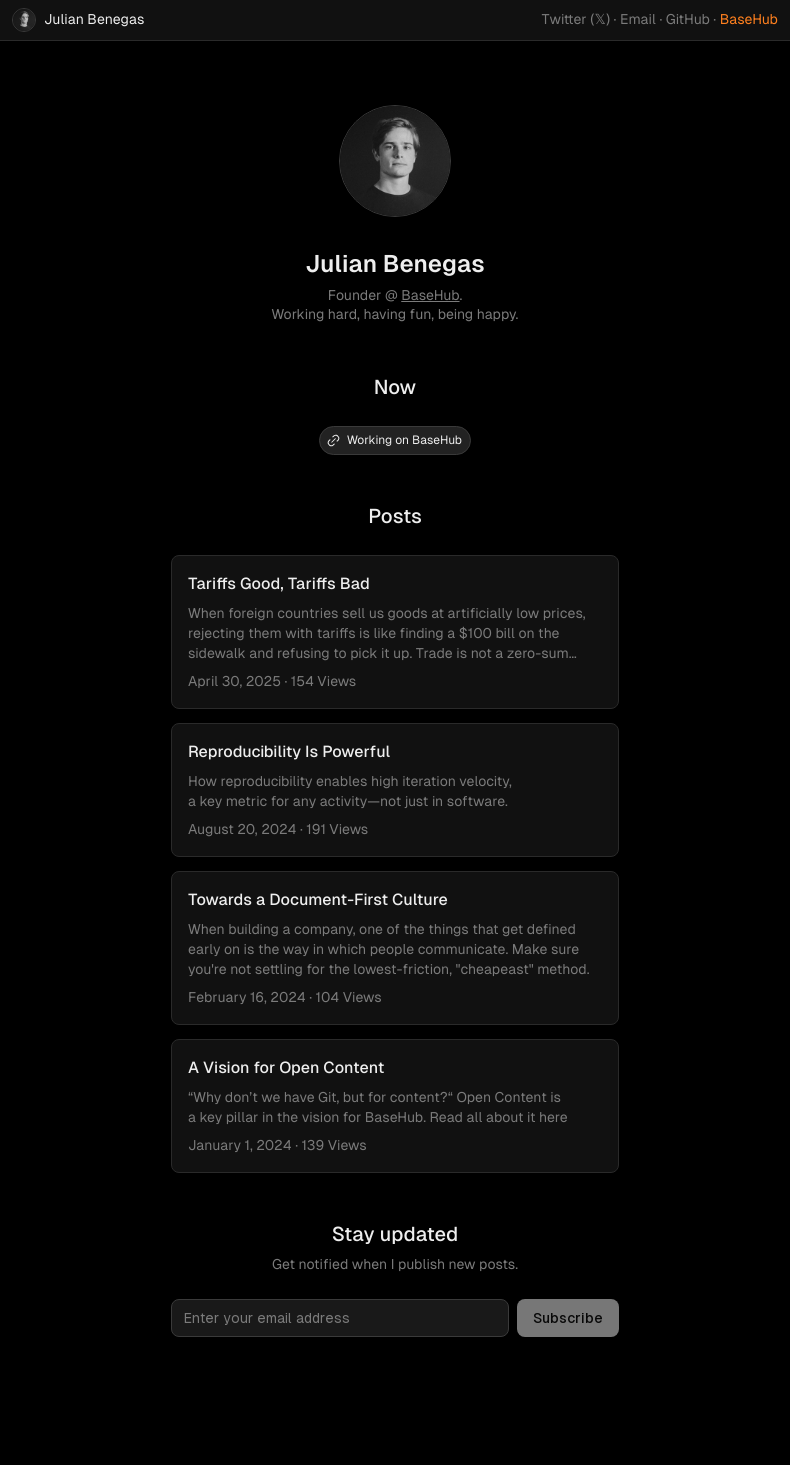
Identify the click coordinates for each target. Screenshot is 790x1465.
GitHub (688, 20)
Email (638, 20)
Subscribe (568, 1318)
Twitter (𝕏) (576, 20)
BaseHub (749, 20)
